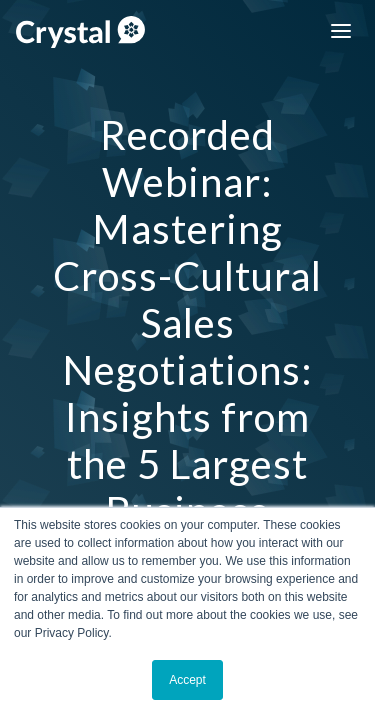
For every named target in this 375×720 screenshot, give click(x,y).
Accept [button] (187, 680)
